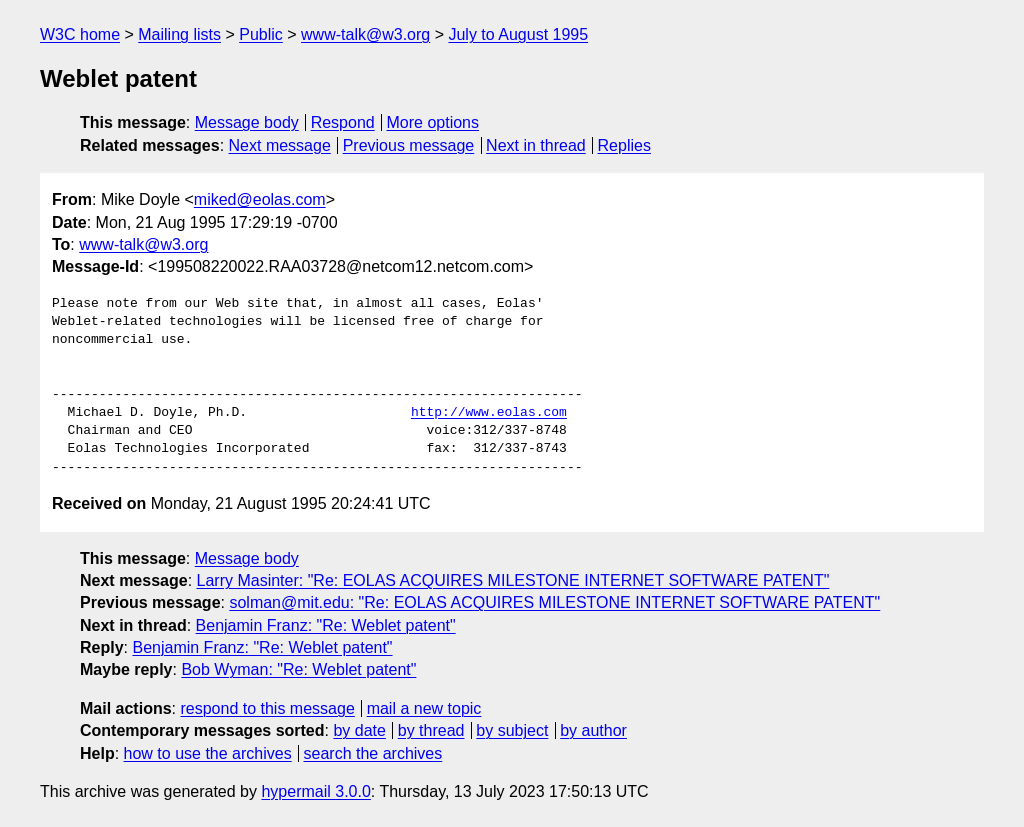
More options (433, 122)
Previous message (409, 145)
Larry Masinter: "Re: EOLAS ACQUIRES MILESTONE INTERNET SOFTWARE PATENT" (513, 580)
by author (593, 730)
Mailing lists (179, 34)
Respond (343, 122)
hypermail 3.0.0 (315, 791)
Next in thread (536, 145)
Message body (247, 122)
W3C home (80, 34)
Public (261, 34)
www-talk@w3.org (365, 34)
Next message (280, 145)
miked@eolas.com (260, 199)
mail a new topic (424, 708)
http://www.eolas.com (489, 413)
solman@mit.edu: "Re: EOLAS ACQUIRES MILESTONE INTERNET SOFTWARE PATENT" (554, 602)
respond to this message (267, 708)
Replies (624, 145)
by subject (512, 730)
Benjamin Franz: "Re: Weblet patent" (326, 625)
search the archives (373, 753)
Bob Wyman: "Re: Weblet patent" (298, 669)
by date (359, 730)
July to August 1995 (518, 34)
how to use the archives (208, 753)
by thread (431, 730)
